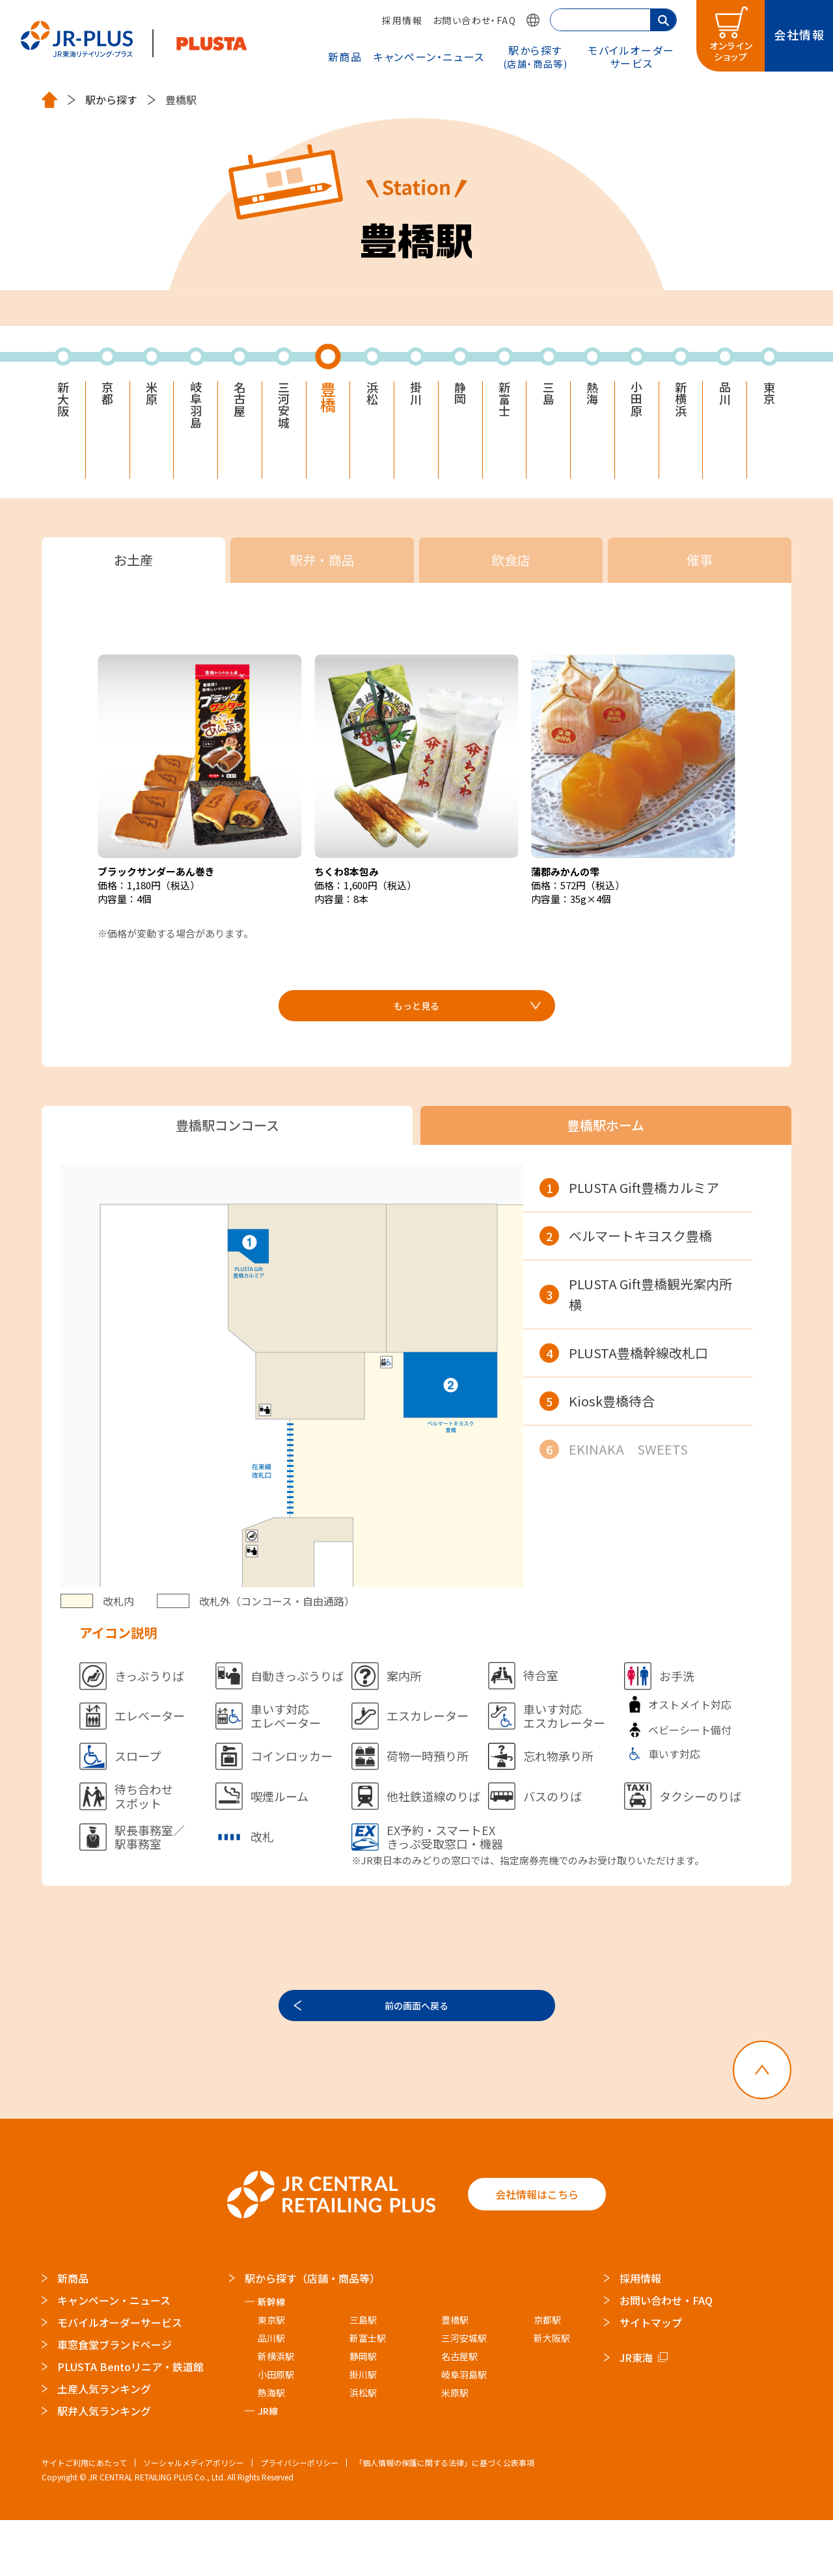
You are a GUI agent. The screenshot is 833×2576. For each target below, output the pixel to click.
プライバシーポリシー (299, 2518)
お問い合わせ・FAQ (474, 20)
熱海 (592, 396)
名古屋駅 (459, 2412)
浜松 (372, 396)
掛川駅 (363, 2430)
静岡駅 (363, 2412)
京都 (107, 396)
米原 (151, 396)
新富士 (504, 404)
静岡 (460, 396)
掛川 (416, 396)
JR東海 (636, 2413)
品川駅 (271, 2393)
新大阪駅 (552, 2393)
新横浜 (681, 404)
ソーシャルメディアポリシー (193, 2518)
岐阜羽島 (196, 412)
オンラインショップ (731, 51)
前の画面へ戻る (416, 2052)
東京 (769, 396)
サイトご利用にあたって (84, 2518)
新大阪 (63, 404)
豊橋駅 (455, 2375)
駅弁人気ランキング (104, 2467)
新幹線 (271, 2357)
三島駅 (363, 2375)
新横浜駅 (276, 2412)
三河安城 (284, 412)
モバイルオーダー (631, 56)
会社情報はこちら (537, 2250)
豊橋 (328, 402)
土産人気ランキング (104, 2444)
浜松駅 (363, 2448)
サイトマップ (651, 2378)
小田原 (636, 404)
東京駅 (271, 2375)
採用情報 (402, 20)
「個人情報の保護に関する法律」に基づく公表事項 (444, 2518)
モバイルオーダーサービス (119, 2378)
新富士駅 (367, 2393)
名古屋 (239, 404)
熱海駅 (271, 2448)
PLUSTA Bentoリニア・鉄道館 (130, 2422)
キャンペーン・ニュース (429, 56)
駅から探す (535, 56)
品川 (725, 396)
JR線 (268, 2466)
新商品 (345, 56)
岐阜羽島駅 (464, 2430)
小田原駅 (276, 2430)
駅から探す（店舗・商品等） (312, 2334)
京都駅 (547, 2375)
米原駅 (455, 2448)
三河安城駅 (464, 2393)
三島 (548, 396)
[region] (647, 1410)
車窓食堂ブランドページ (114, 2400)
